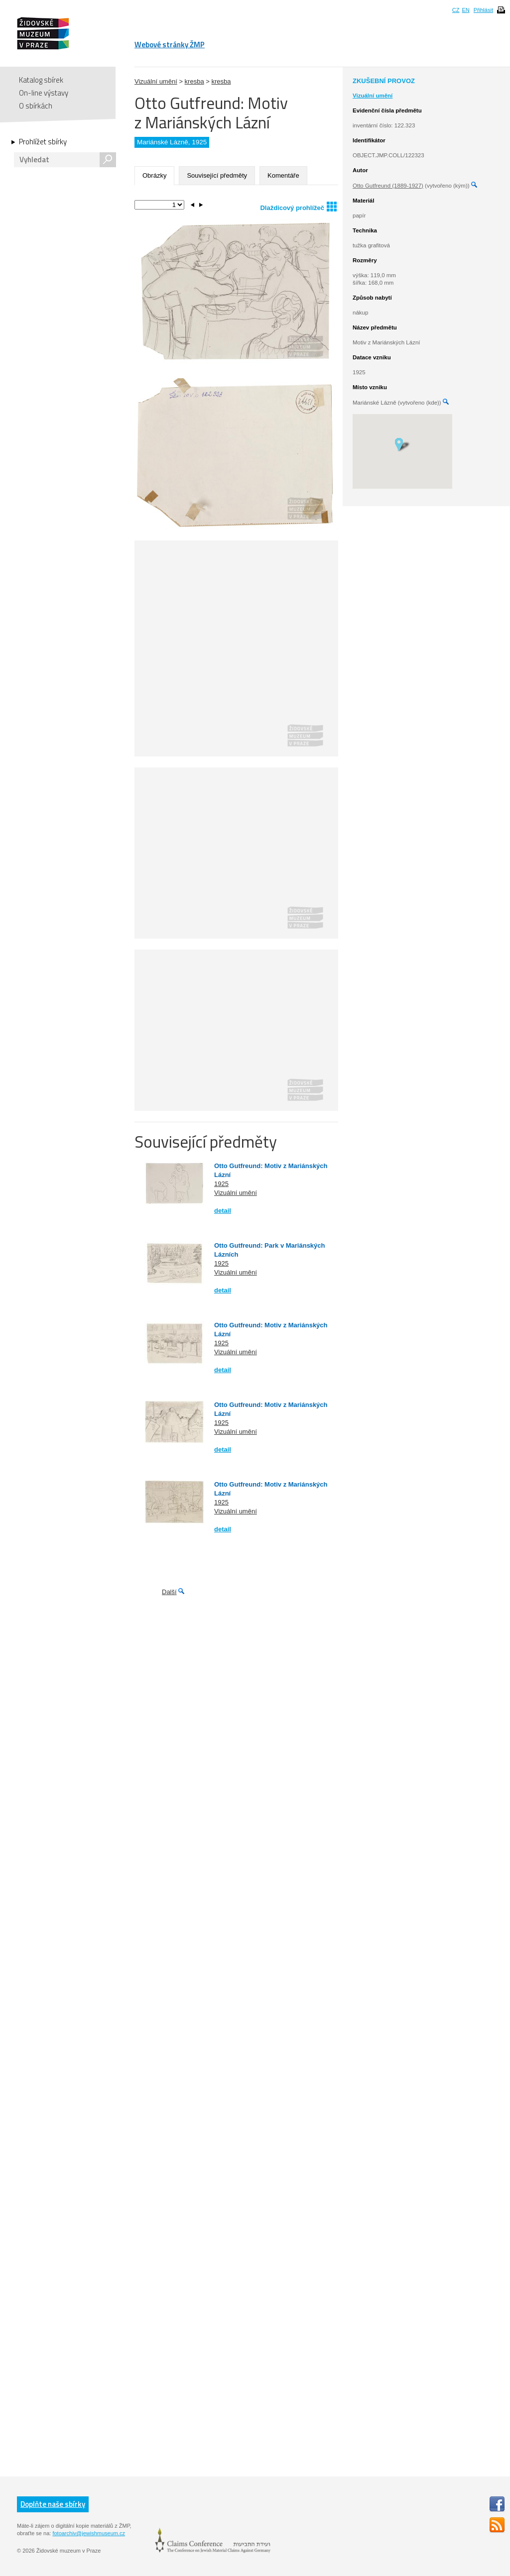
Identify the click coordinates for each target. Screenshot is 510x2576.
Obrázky (154, 175)
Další (169, 1592)
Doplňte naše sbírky (52, 2504)
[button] (402, 443)
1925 (221, 1183)
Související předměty (217, 175)
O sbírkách (35, 105)
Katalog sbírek (41, 80)
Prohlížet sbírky (43, 141)
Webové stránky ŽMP (169, 44)
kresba (194, 81)
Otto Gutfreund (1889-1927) (388, 186)
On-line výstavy (43, 93)
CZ (456, 10)
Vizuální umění (155, 81)
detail (222, 1210)
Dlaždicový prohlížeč (298, 206)
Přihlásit (483, 10)
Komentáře (283, 175)
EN (465, 10)
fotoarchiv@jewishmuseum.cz (88, 2533)
